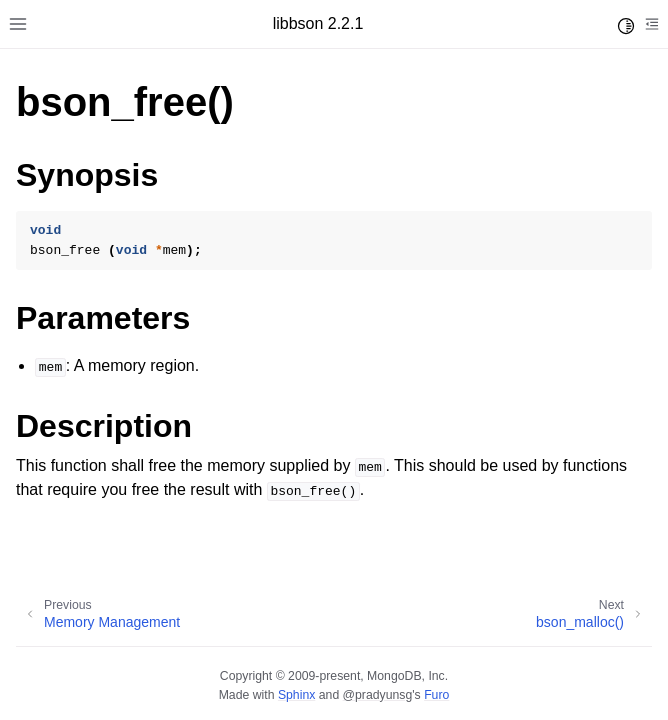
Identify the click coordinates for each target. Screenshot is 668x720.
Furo (436, 695)
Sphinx (296, 695)
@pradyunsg (378, 695)
